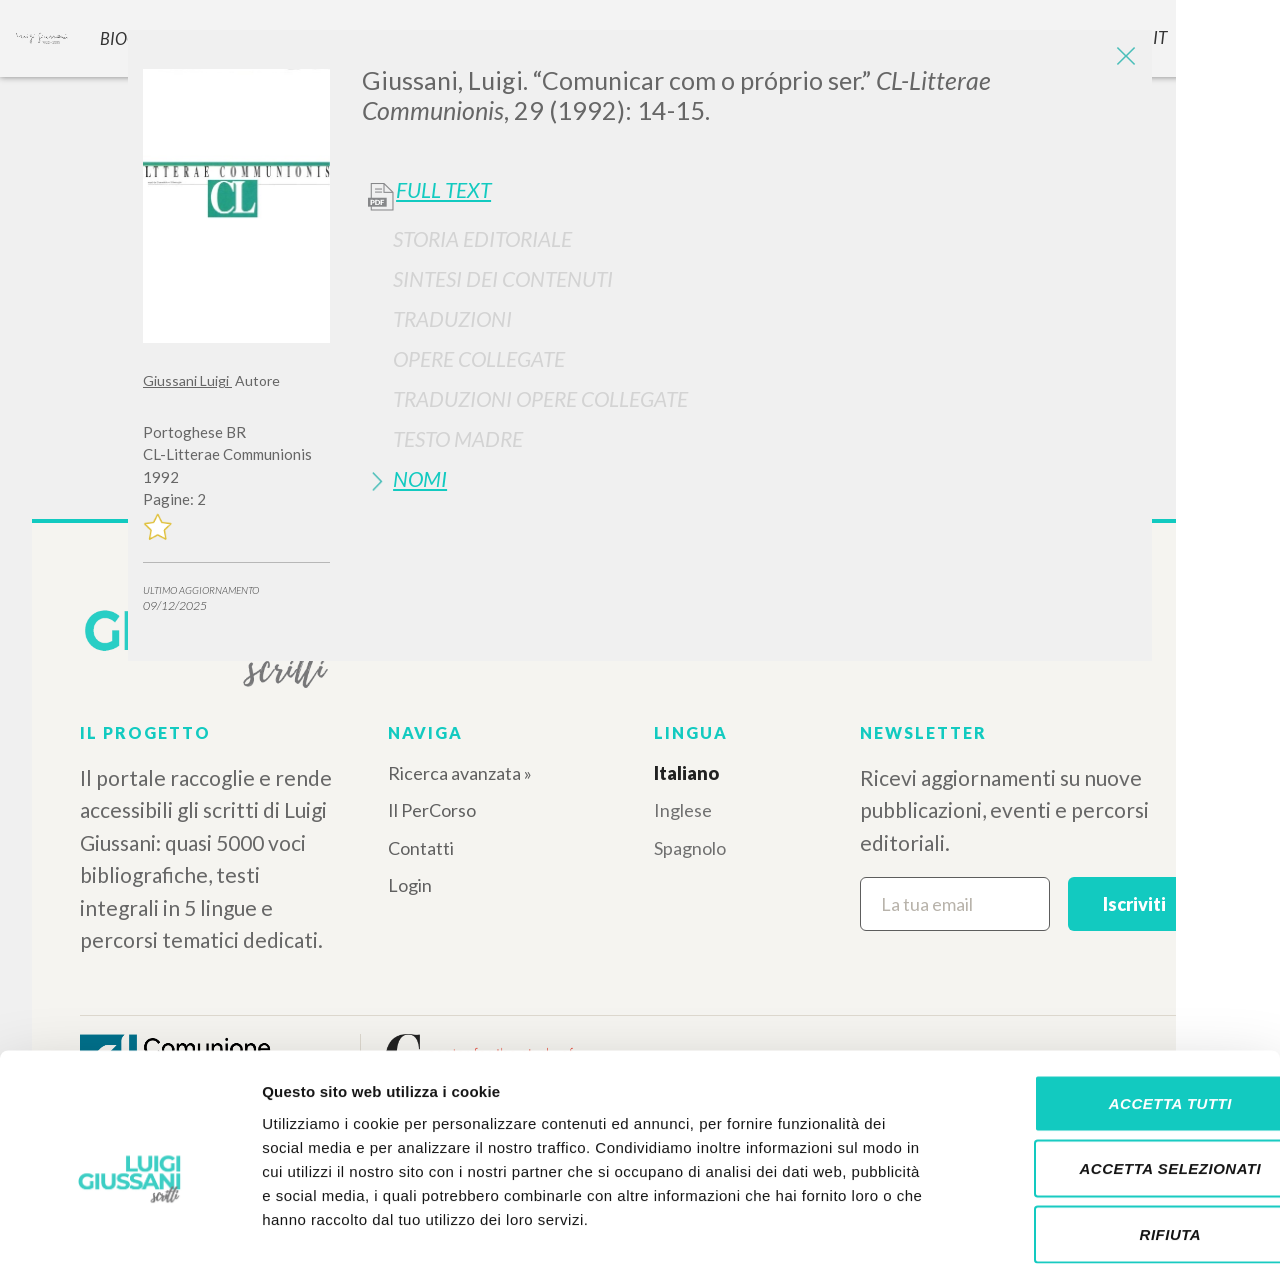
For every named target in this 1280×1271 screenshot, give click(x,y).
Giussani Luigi (187, 380)
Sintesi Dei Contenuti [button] (503, 278)
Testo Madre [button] (458, 438)
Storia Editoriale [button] (482, 238)
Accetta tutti (1112, 1008)
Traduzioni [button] (452, 318)
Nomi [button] (420, 478)
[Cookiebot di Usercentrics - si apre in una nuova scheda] (129, 1232)
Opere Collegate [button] (479, 358)
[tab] (749, 238)
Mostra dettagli (1052, 1231)
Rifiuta (1113, 1139)
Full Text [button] (443, 190)
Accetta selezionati (1113, 1074)
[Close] (1122, 60)
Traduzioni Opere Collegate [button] (540, 398)
